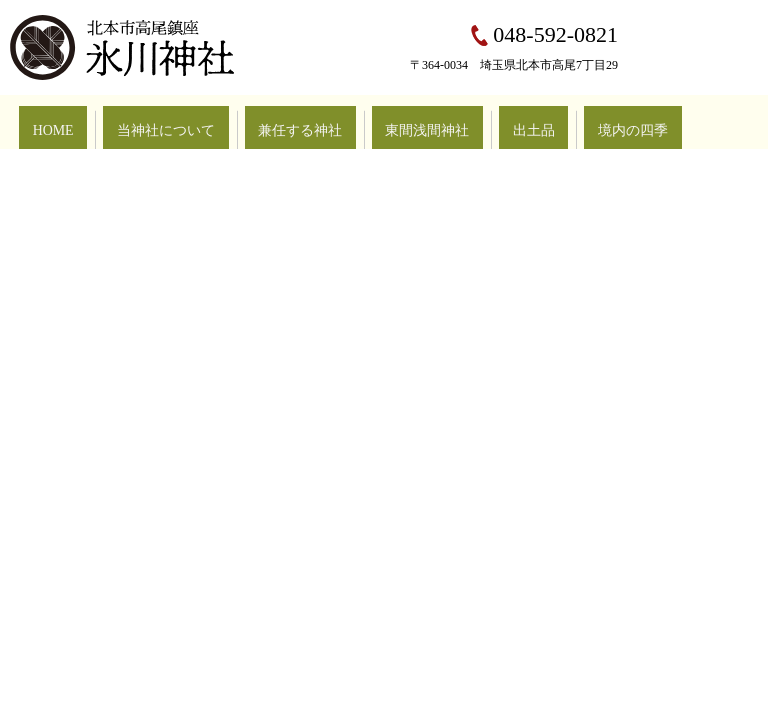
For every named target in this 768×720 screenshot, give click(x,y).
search (734, 122)
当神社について (128, 121)
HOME (41, 121)
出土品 (410, 121)
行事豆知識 (570, 121)
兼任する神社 (232, 121)
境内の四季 (484, 121)
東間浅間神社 (330, 121)
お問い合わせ (662, 121)
